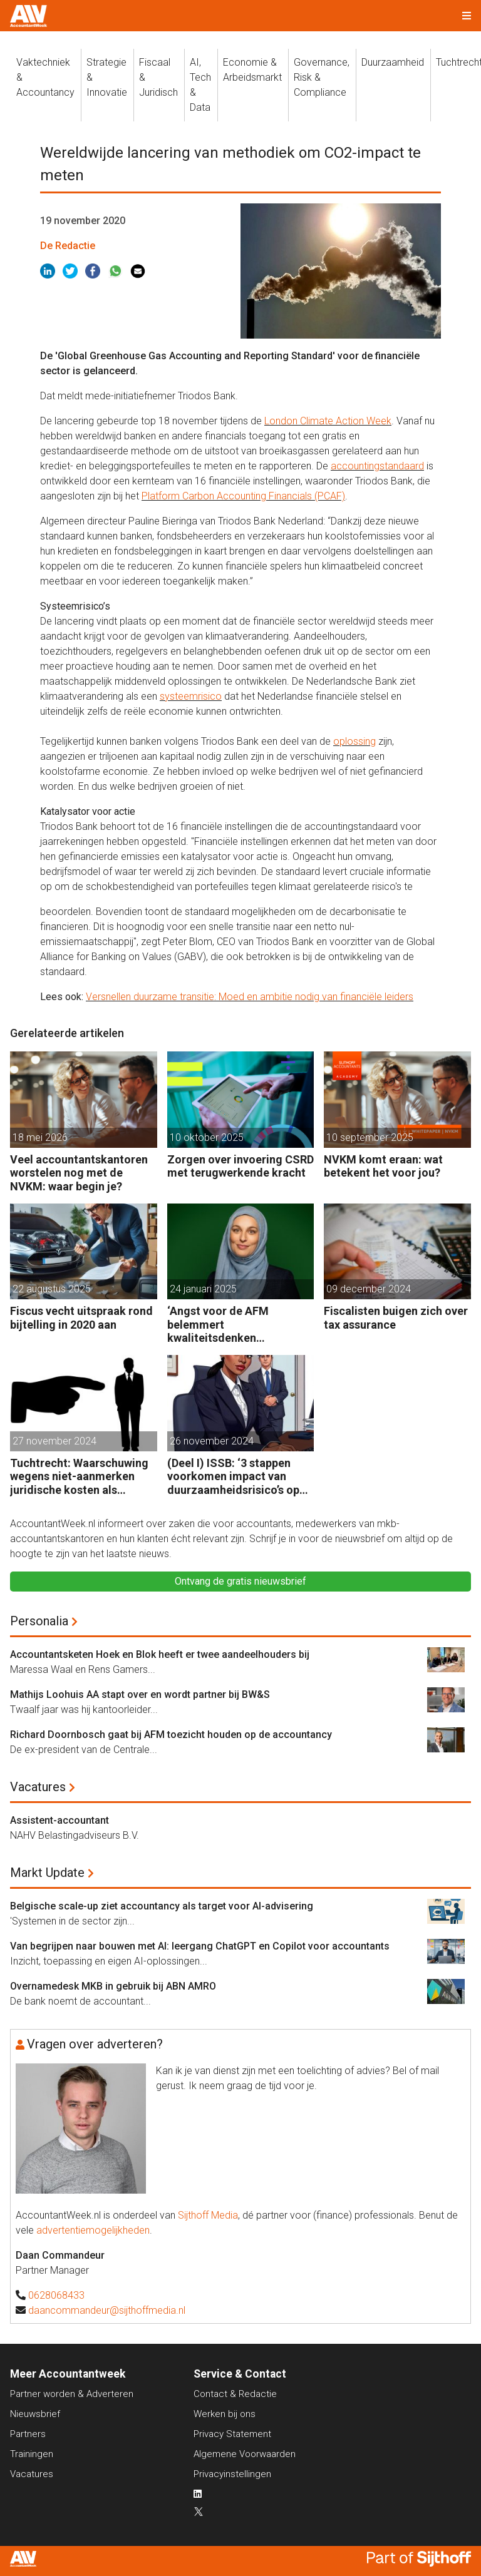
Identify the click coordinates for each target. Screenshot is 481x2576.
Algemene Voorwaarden (245, 2454)
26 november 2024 (212, 1441)
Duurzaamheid (392, 62)
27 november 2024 (54, 1441)
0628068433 (56, 2295)
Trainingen (31, 2454)
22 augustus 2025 (52, 1289)
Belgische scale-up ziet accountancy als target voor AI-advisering (161, 1906)
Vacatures (38, 1786)
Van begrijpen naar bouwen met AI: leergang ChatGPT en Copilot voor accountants (200, 1946)
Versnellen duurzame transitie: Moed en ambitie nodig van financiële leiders (249, 997)
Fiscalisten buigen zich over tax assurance (396, 1317)
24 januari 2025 (203, 1289)
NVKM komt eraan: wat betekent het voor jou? (383, 1166)
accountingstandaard (377, 466)
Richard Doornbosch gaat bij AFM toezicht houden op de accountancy (171, 1734)
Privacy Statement (232, 2434)
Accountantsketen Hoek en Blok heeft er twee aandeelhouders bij (159, 1654)
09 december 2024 (368, 1289)
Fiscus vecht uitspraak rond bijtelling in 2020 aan (81, 1317)
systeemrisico (191, 696)
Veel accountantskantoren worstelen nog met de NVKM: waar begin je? (79, 1173)
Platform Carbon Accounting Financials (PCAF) (243, 496)
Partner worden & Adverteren (71, 2394)
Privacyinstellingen (232, 2474)
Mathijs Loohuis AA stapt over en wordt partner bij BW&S (140, 1694)
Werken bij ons (225, 2414)
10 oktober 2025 (207, 1137)
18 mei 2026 (40, 1137)
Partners (28, 2434)
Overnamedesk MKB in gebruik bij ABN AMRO (113, 1986)
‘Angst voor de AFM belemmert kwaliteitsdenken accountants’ (218, 1324)
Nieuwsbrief (35, 2414)
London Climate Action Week (327, 421)
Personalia (39, 1620)
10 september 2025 (369, 1137)
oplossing (354, 741)
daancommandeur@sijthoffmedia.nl (106, 2310)
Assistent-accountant (59, 1820)
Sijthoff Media (208, 2215)
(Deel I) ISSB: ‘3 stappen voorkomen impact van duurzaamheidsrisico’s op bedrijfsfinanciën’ (233, 1476)
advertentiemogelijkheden (93, 2230)
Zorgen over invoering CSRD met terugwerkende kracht (240, 1166)
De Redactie (67, 246)
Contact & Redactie (235, 2394)
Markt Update (47, 1872)
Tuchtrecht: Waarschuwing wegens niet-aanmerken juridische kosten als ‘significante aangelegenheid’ (79, 1476)
